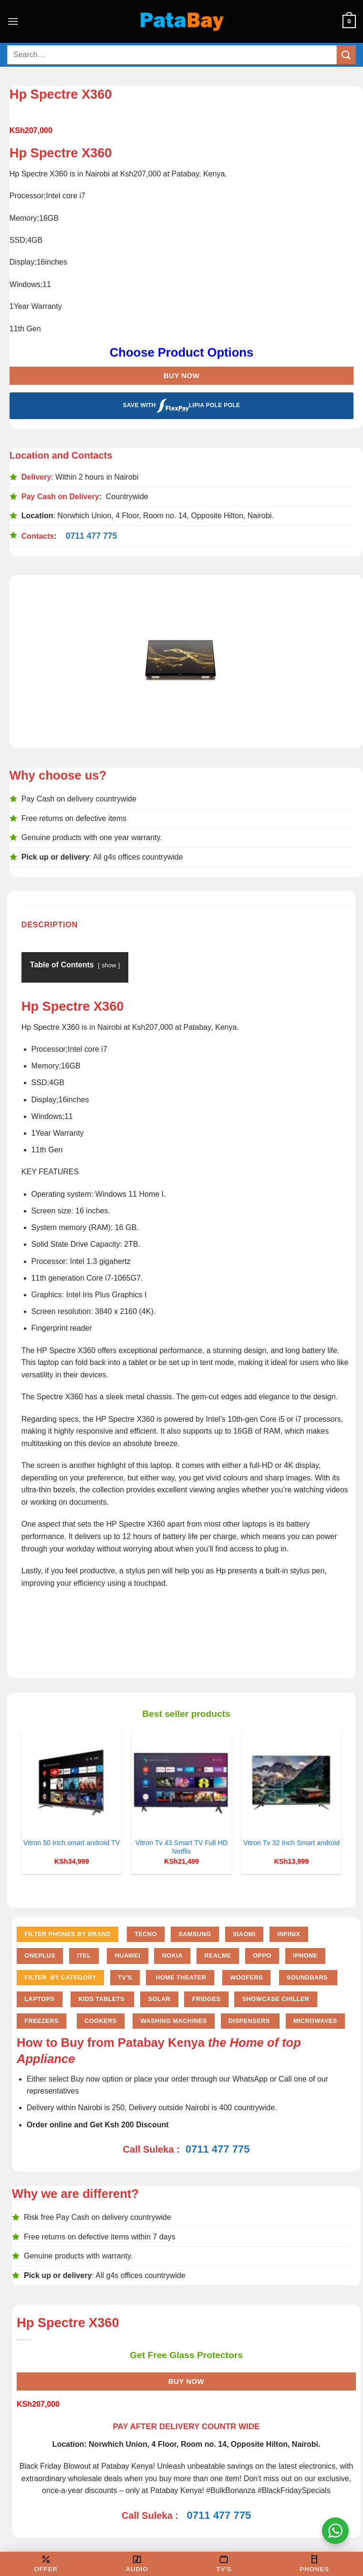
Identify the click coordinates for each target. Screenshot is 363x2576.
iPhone (305, 1955)
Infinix (288, 1934)
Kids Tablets (102, 1998)
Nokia (172, 1955)
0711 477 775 (91, 536)
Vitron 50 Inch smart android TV (71, 1843)
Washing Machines (173, 2020)
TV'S (125, 1977)
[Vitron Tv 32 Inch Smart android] (291, 1782)
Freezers (41, 2020)
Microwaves (315, 2020)
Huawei (128, 1955)
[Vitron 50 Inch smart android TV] (71, 1782)
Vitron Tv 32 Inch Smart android (291, 1843)
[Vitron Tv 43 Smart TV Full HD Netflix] (181, 1782)
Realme (217, 1955)
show (109, 965)
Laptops (39, 1998)
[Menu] (13, 21)
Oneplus (39, 1955)
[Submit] (346, 54)
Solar (159, 1998)
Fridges (206, 1998)
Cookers (100, 2020)
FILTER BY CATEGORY (60, 1977)
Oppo (262, 1955)
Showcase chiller (276, 1998)
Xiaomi (244, 1934)
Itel (84, 1955)
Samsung (194, 1934)
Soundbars (308, 1977)
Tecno (146, 1934)
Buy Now (181, 375)
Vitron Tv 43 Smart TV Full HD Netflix (181, 1847)
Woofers (246, 1977)
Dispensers (249, 2020)
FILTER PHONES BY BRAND (67, 1934)
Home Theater (180, 1977)
